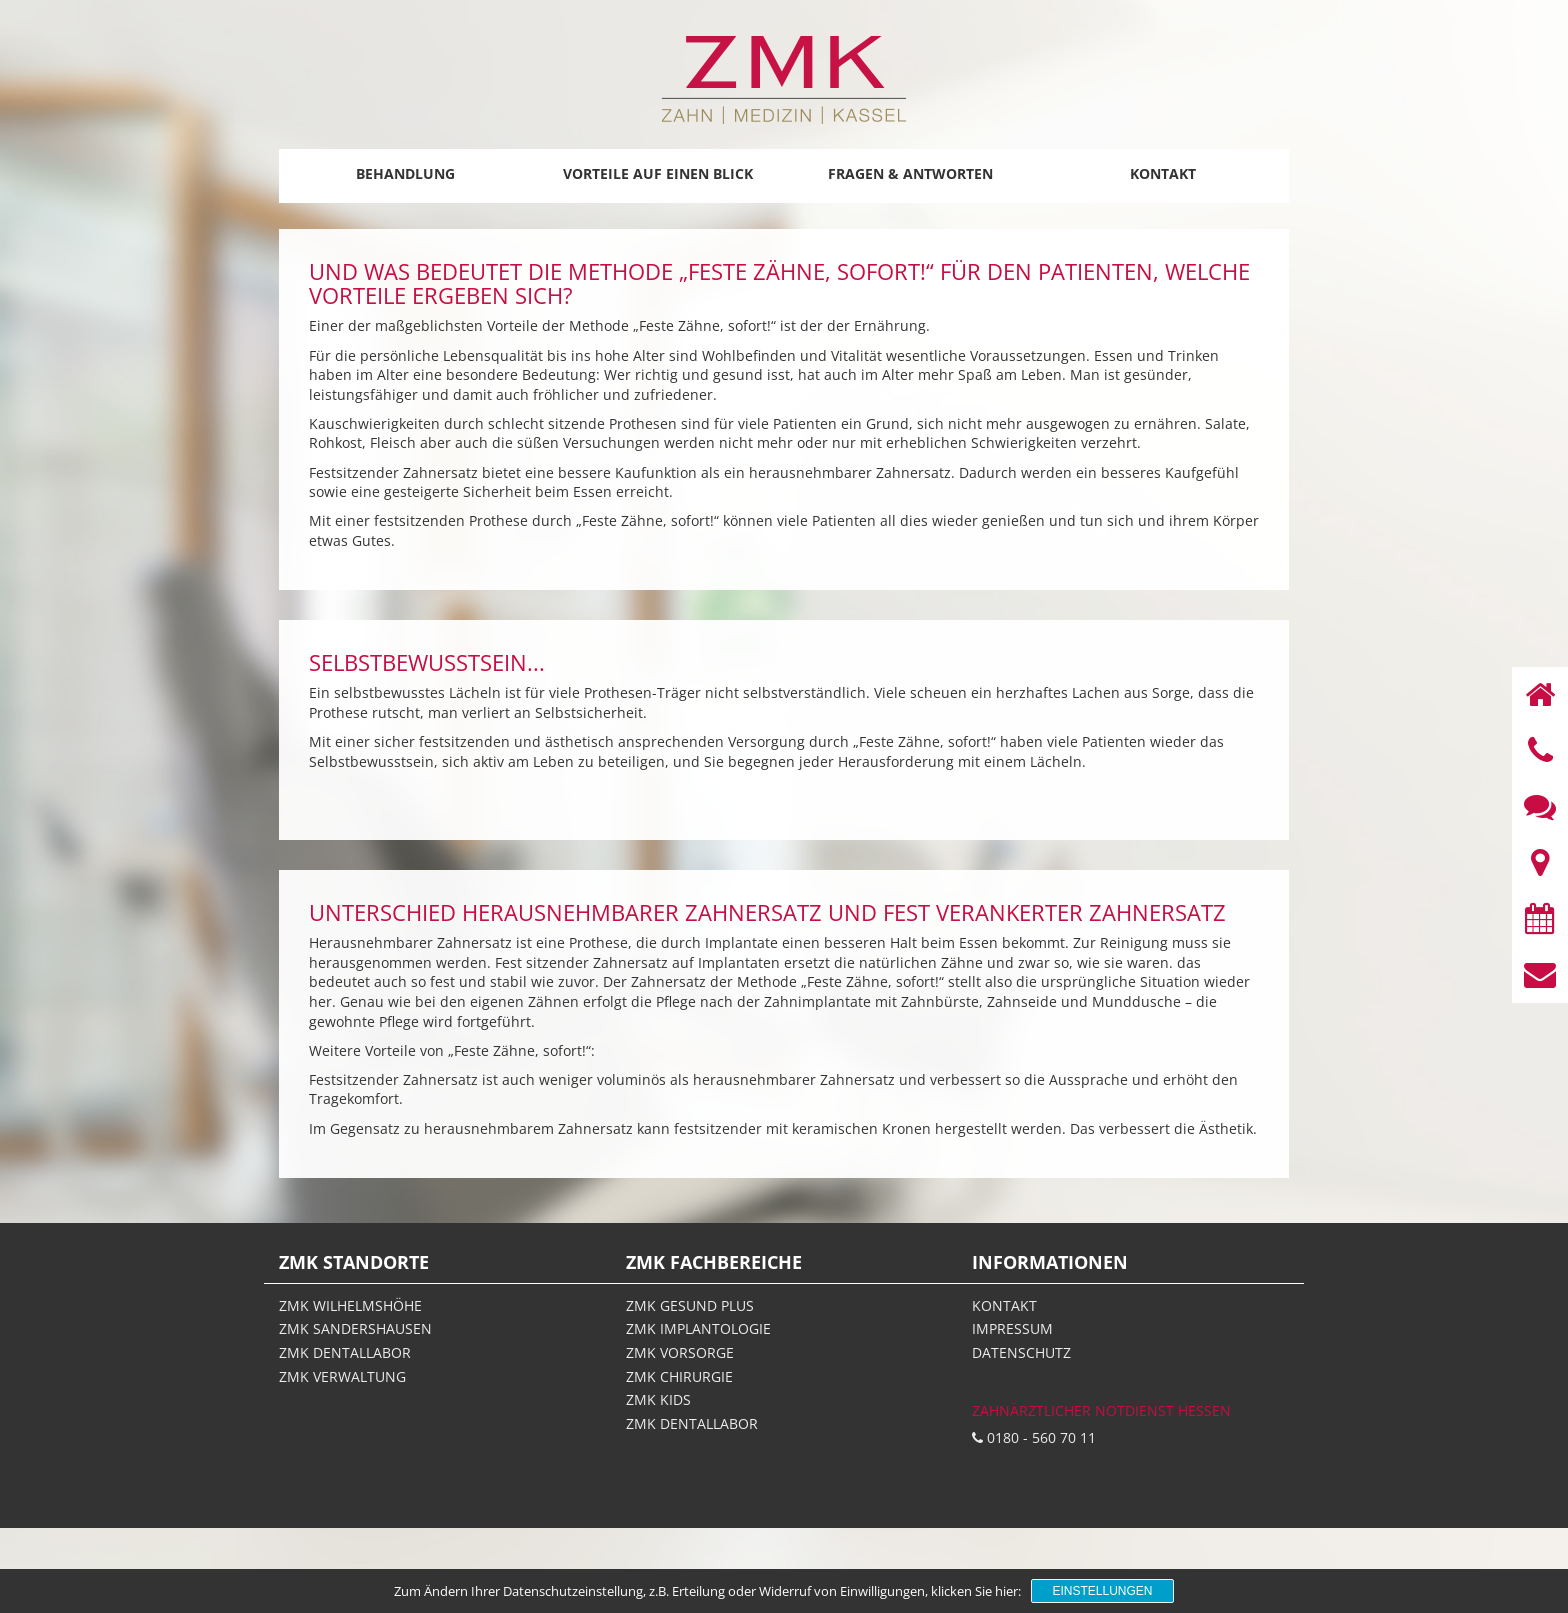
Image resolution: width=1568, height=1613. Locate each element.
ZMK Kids (658, 1399)
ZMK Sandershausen (355, 1328)
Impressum (1012, 1328)
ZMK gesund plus (690, 1305)
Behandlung (405, 173)
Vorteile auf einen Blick (658, 173)
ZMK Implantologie (698, 1328)
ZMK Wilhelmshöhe (350, 1305)
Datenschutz (1021, 1352)
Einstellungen (1102, 1591)
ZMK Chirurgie (679, 1376)
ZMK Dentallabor (345, 1352)
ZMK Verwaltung (342, 1376)
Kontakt (1163, 173)
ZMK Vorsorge (680, 1352)
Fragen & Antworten (910, 173)
